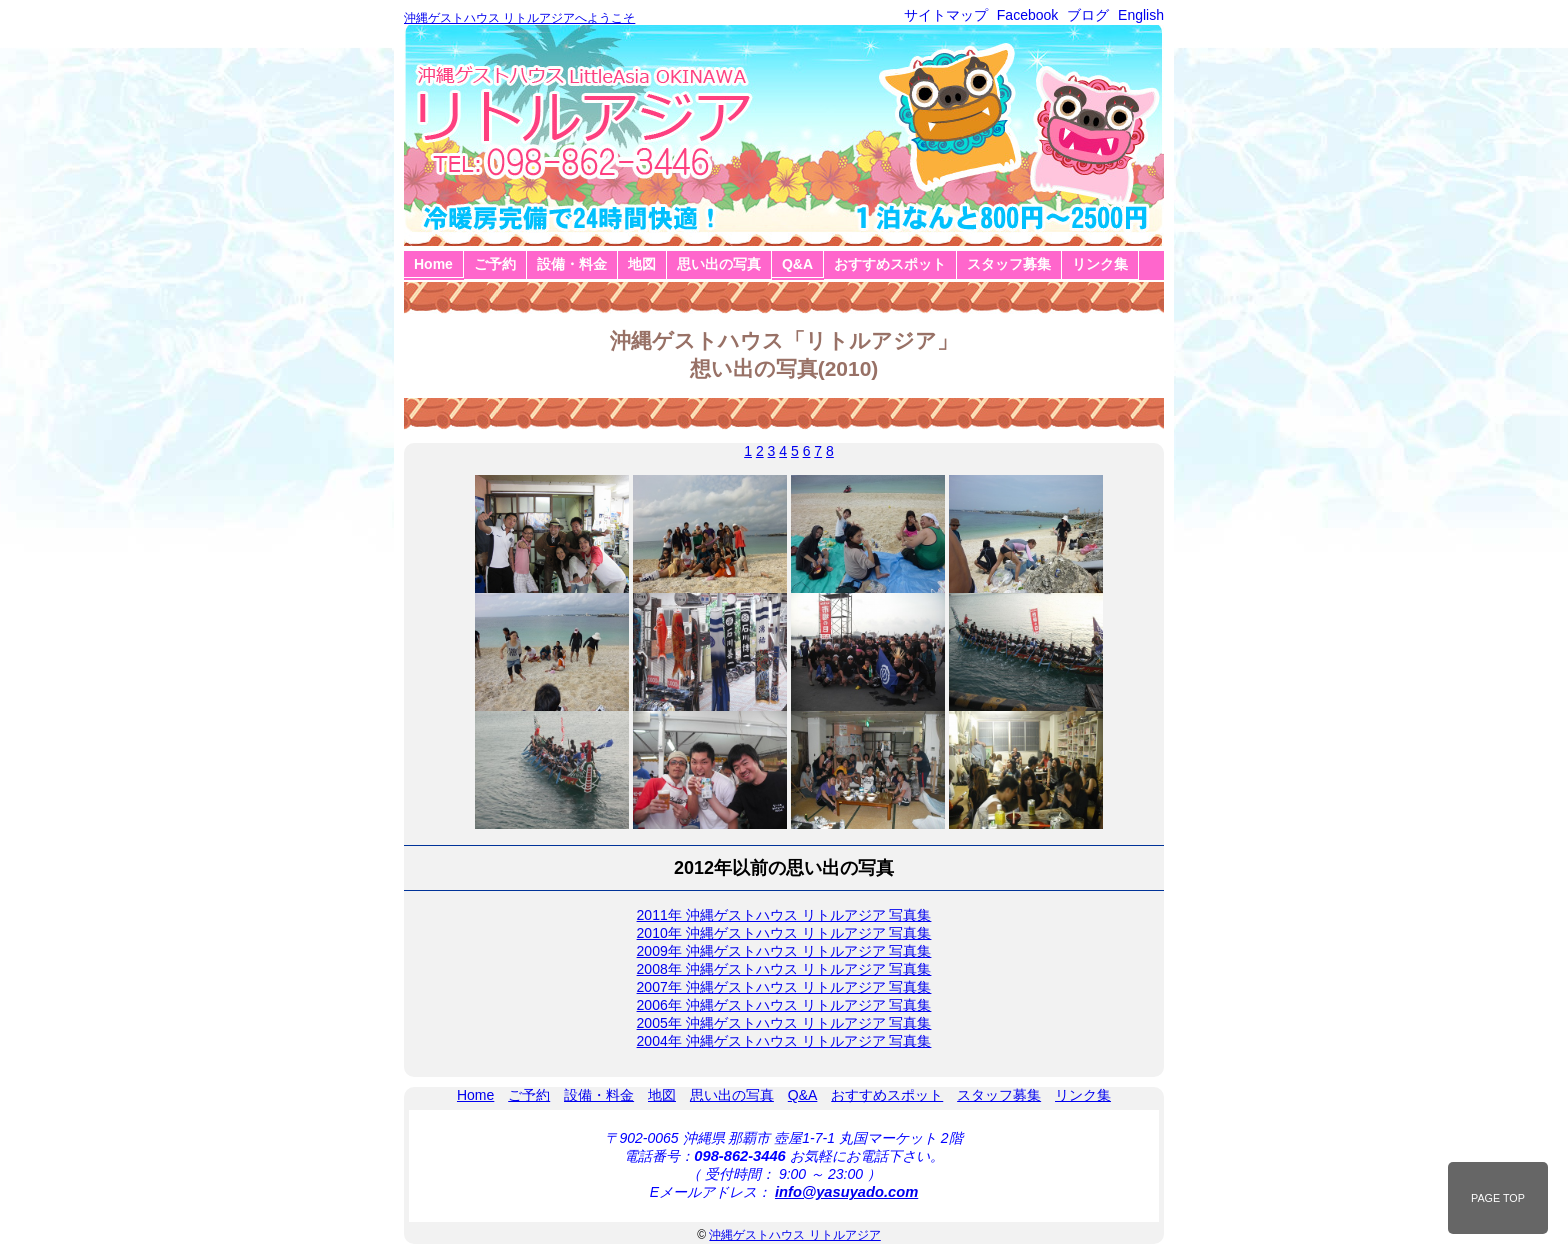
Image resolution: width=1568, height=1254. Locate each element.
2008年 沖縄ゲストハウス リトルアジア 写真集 (784, 969)
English (1141, 15)
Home (433, 264)
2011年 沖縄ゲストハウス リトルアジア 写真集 (784, 915)
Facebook (1027, 15)
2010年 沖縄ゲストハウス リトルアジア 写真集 (784, 933)
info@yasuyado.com (846, 1192)
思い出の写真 (719, 264)
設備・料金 (572, 264)
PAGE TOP (1498, 1198)
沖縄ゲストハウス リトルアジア (794, 1235)
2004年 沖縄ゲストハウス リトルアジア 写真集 (784, 1041)
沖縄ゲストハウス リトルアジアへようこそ (519, 18)
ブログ (1088, 15)
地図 (642, 264)
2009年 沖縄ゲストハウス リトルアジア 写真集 (784, 951)
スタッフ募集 (1009, 264)
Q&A (797, 264)
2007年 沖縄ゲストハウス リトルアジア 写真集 (784, 987)
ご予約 (495, 264)
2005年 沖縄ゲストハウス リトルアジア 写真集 (784, 1023)
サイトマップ (946, 15)
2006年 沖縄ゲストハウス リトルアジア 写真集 (784, 1005)
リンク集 (1100, 264)
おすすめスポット (890, 264)
